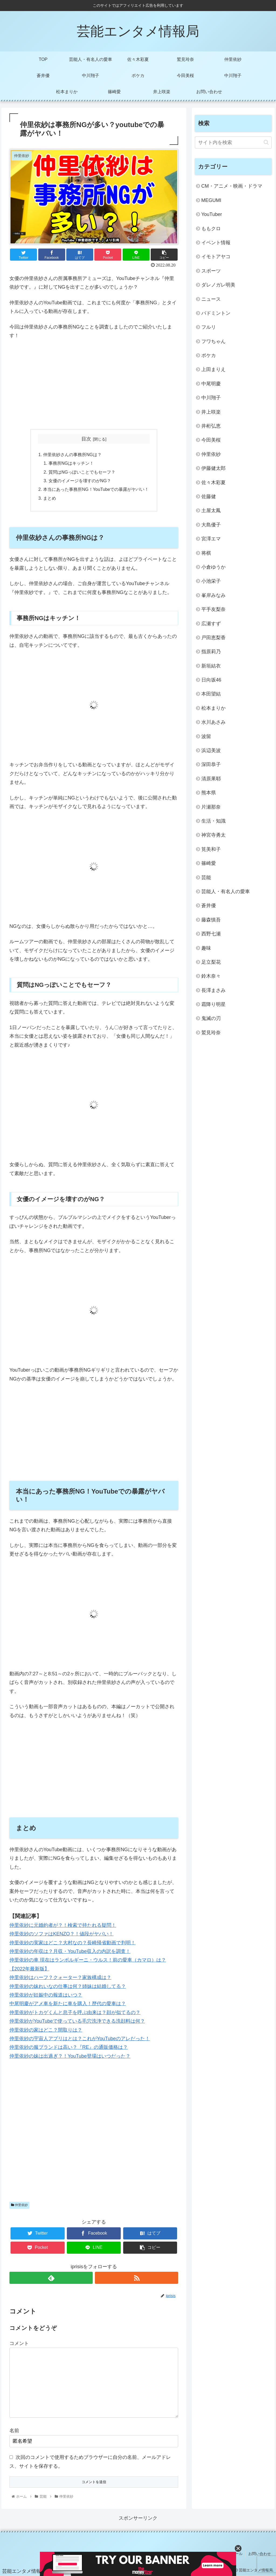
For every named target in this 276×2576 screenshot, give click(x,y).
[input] (233, 143)
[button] (266, 142)
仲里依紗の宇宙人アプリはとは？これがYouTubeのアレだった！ (79, 2038)
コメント (19, 2343)
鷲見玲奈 (211, 1032)
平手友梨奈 (213, 609)
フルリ (208, 327)
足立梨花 (211, 962)
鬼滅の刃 (211, 1018)
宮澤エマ (211, 538)
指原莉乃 (211, 651)
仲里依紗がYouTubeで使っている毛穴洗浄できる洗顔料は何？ (77, 2021)
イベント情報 (215, 242)
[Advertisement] (93, 384)
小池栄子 (211, 581)
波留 (206, 736)
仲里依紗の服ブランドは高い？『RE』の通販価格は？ (68, 2047)
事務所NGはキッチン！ (71, 463)
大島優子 (211, 524)
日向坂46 (211, 680)
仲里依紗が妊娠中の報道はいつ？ (45, 1995)
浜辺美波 (211, 750)
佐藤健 (208, 496)
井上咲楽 (211, 412)
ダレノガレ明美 (218, 285)
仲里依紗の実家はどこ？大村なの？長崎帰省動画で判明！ (72, 1942)
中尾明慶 (211, 383)
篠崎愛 (208, 863)
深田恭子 (211, 764)
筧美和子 (211, 849)
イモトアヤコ (215, 256)
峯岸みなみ (213, 595)
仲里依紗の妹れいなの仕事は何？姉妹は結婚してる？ (67, 1986)
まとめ (49, 498)
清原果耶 (211, 778)
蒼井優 (208, 905)
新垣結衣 (211, 666)
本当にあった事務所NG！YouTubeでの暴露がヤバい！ (96, 489)
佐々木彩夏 (213, 482)
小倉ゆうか (213, 567)
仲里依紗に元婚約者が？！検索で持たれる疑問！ (62, 1925)
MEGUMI (211, 200)
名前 (14, 2430)
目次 (86, 439)
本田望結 (211, 694)
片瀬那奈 (211, 807)
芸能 (206, 877)
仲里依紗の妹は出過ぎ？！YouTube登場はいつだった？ (69, 2056)
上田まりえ (213, 369)
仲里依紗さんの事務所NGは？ (72, 454)
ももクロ (211, 228)
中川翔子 (211, 397)
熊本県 (208, 792)
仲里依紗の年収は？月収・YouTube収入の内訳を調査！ (69, 1951)
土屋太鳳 (211, 510)
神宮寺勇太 (213, 835)
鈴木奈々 (211, 976)
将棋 (206, 553)
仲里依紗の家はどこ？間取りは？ (45, 2030)
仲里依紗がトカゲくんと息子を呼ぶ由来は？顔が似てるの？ (74, 2012)
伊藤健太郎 (213, 468)
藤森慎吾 (211, 919)
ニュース (211, 299)
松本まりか (213, 708)
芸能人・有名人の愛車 (225, 891)
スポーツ (211, 271)
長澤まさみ (213, 990)
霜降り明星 (213, 1004)
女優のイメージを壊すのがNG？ (80, 480)
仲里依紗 (19, 2205)
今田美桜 (211, 440)
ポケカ (208, 355)
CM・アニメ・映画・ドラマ (231, 186)
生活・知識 (213, 821)
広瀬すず (211, 623)
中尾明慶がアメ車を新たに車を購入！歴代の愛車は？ (67, 2003)
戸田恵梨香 (213, 637)
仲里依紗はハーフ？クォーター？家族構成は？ (60, 1977)
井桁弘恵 (211, 426)
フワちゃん (213, 341)
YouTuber (211, 214)
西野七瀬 (211, 933)
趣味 (206, 948)
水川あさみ (213, 722)
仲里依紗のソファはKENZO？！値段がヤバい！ (61, 1934)
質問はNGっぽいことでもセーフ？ (82, 472)
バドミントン (215, 313)
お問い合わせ (259, 2553)
